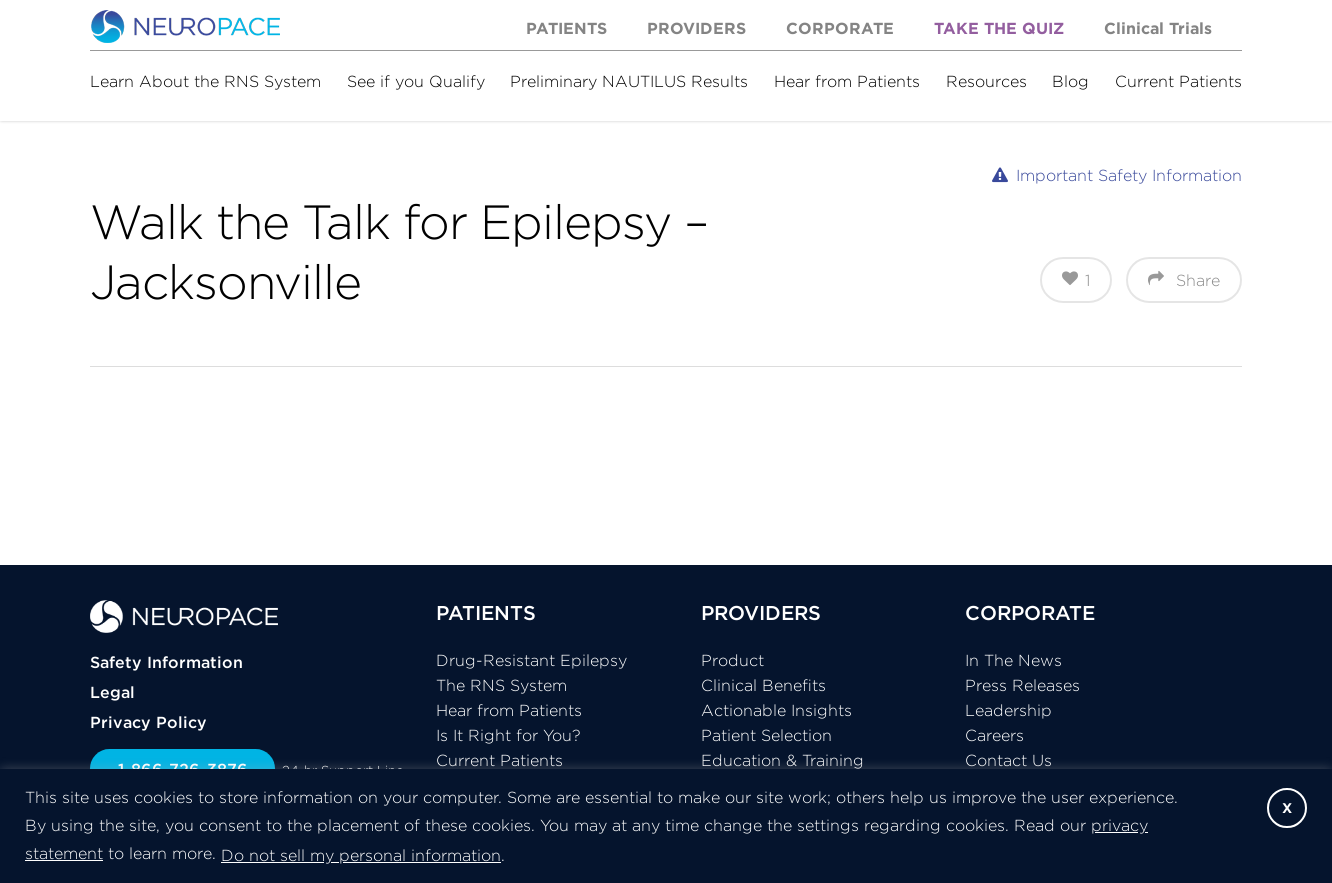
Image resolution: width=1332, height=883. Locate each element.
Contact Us (1008, 760)
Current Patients (1178, 81)
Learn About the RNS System (205, 81)
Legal (112, 692)
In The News (1013, 660)
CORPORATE (1030, 612)
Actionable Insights (776, 710)
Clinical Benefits (763, 685)
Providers (696, 28)
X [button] (1287, 808)
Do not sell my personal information (361, 855)
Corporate (840, 28)
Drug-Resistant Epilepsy (531, 660)
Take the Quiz (999, 28)
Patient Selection (766, 735)
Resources (986, 81)
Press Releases (1022, 685)
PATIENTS (486, 612)
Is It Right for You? (508, 735)
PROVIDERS (761, 612)
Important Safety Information (1129, 175)
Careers (994, 735)
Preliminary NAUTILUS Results (629, 81)
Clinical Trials (1158, 28)
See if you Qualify (416, 81)
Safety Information (166, 662)
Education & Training (782, 760)
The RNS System (501, 685)
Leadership (1008, 710)
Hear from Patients (847, 81)
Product (732, 660)
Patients (566, 28)
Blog (1070, 81)
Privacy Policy (148, 722)
